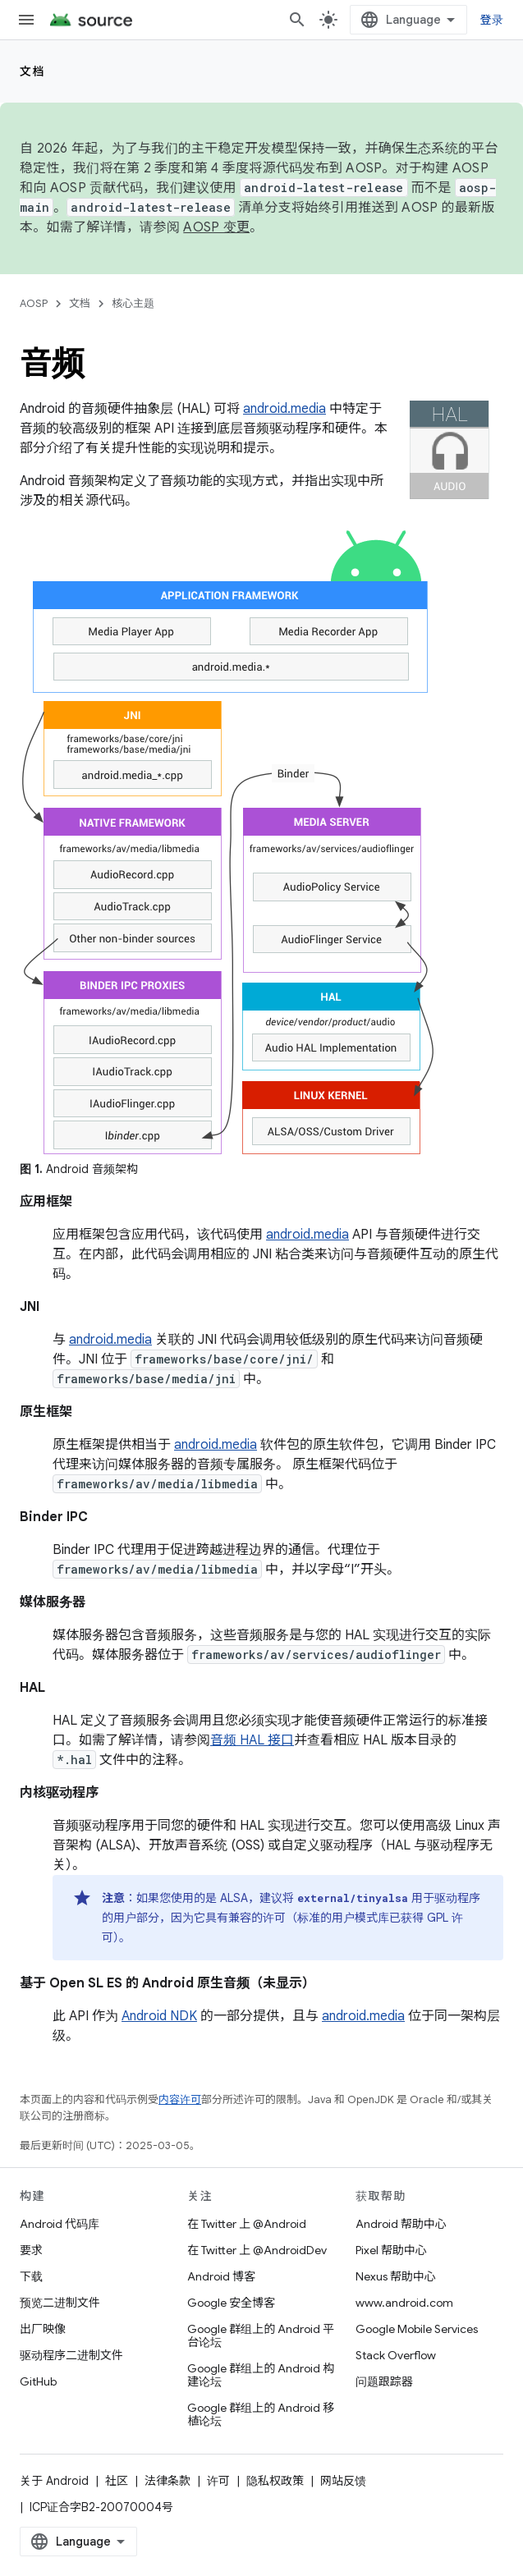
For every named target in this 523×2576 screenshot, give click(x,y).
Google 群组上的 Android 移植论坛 (260, 2414)
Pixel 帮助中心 (391, 2250)
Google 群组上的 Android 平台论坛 (260, 2335)
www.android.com (404, 2302)
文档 (32, 71)
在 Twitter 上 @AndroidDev (257, 2250)
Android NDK (159, 2016)
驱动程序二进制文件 (71, 2355)
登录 (492, 19)
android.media (284, 409)
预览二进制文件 (60, 2302)
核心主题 (133, 303)
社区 (116, 2480)
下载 (31, 2276)
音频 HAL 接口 (252, 1740)
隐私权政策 (275, 2480)
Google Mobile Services (417, 2329)
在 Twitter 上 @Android (246, 2223)
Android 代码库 (59, 2223)
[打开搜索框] (297, 20)
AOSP (34, 303)
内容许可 (179, 2099)
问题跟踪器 (384, 2381)
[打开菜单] (26, 19)
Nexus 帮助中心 (396, 2276)
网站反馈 (343, 2480)
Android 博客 (221, 2276)
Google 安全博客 (231, 2302)
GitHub (38, 2381)
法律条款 (167, 2480)
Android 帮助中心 (401, 2223)
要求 (31, 2250)
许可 (218, 2480)
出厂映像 (43, 2329)
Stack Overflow (396, 2355)
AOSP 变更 (216, 227)
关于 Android (54, 2480)
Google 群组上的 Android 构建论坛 (260, 2375)
